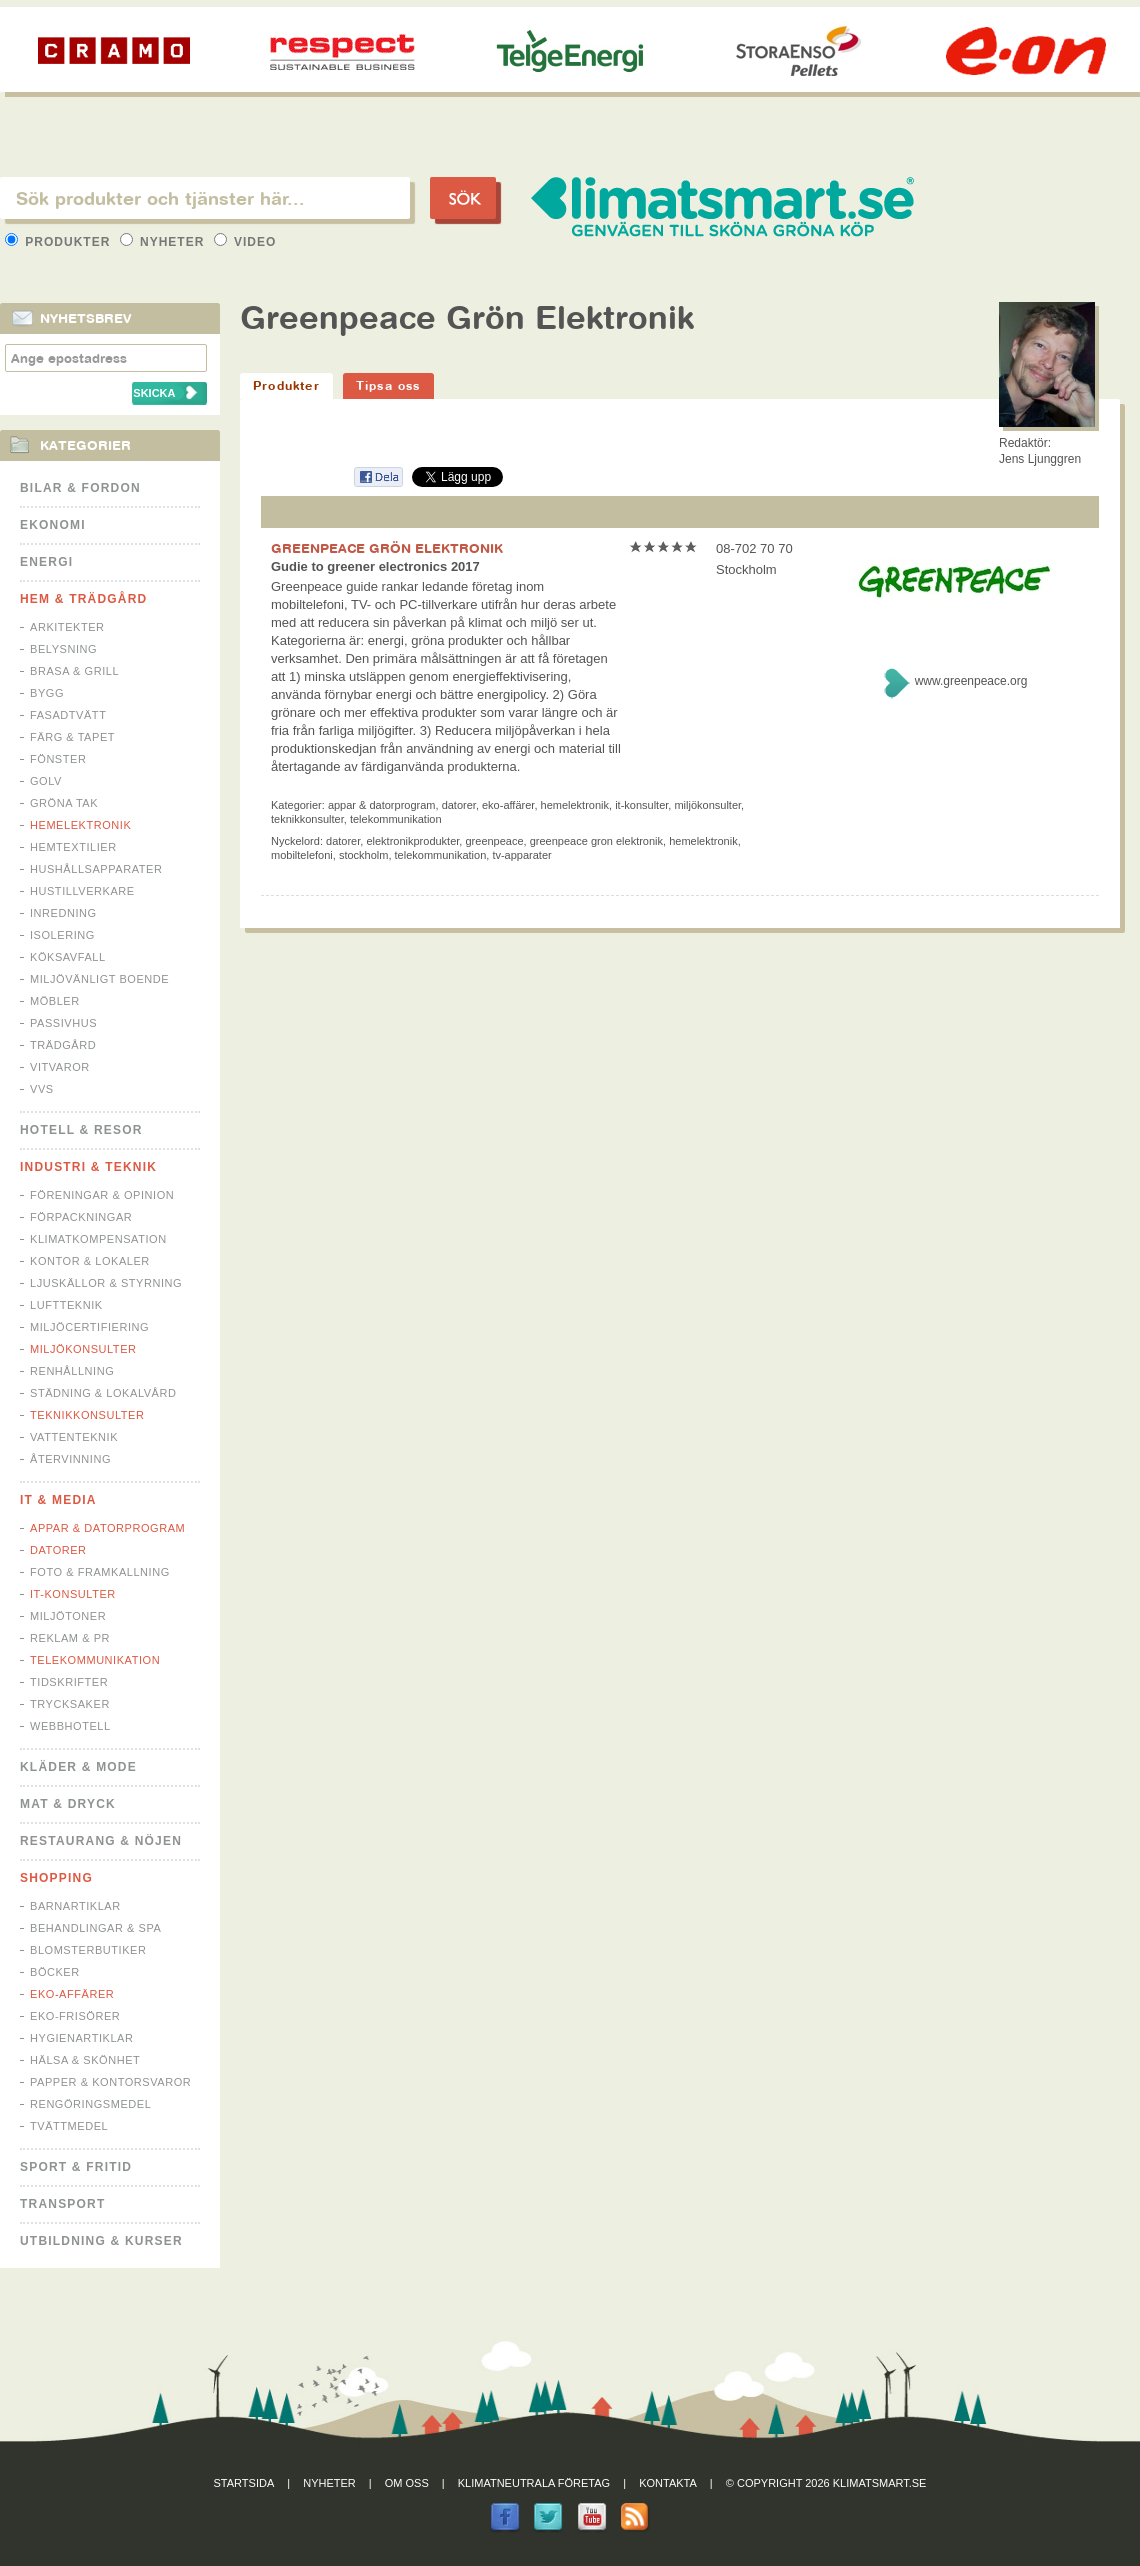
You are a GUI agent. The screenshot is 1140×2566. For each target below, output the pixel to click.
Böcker (55, 1972)
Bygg (47, 693)
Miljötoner (68, 1616)
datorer (343, 841)
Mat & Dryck (68, 1804)
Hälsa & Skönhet (85, 2060)
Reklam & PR (70, 1638)
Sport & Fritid (76, 2167)
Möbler (55, 1001)
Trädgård (63, 1045)
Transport (62, 2204)
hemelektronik (703, 841)
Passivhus (63, 1023)
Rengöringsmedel (90, 2104)
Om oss (407, 2483)
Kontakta (668, 2483)
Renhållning (72, 1371)
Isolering (62, 935)
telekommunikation (441, 855)
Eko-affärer (72, 1994)
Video (245, 242)
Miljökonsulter (83, 1349)
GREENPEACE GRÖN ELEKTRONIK (387, 548)
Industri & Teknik (88, 1167)
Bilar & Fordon (80, 488)
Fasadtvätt (68, 715)
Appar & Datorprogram (107, 1528)
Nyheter (164, 242)
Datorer (58, 1550)
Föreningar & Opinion (102, 1195)
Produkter (60, 242)
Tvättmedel (69, 2126)
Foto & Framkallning (100, 1572)
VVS (42, 1089)
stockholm (364, 855)
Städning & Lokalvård (103, 1393)
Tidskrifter (69, 1682)
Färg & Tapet (72, 737)
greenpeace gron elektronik (596, 841)
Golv (46, 781)
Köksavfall (68, 957)
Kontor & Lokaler (90, 1261)
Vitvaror (60, 1067)
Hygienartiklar (81, 2038)
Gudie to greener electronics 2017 (375, 566)
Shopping (56, 1878)
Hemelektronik (80, 825)
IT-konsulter (73, 1594)
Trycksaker (70, 1704)
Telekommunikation (95, 1660)
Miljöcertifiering (89, 1327)
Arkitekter (67, 627)
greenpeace (494, 841)
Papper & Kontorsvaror (110, 2082)
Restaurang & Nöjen (101, 1841)
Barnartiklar (75, 1906)
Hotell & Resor (81, 1130)
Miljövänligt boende (99, 979)
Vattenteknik (74, 1437)
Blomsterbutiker (88, 1950)
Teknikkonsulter (87, 1415)
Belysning (63, 649)
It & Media (58, 1500)
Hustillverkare (82, 891)
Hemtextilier (73, 847)
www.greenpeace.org (971, 681)
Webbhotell (70, 1726)
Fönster (58, 759)
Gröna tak (64, 803)
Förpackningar (81, 1217)
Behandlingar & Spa (95, 1928)
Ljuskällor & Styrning (106, 1283)
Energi (46, 562)
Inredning (63, 913)
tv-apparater (521, 855)
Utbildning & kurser (101, 2241)
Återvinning (70, 1459)
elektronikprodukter (412, 841)
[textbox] (205, 198)
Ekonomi (53, 525)
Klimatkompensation (98, 1239)
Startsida (244, 2483)
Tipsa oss (388, 385)
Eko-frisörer (75, 2016)
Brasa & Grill (74, 671)
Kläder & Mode (78, 1767)
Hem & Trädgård (83, 599)
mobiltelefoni (302, 855)
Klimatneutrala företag (534, 2483)
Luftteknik (66, 1305)
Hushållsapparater (96, 869)
